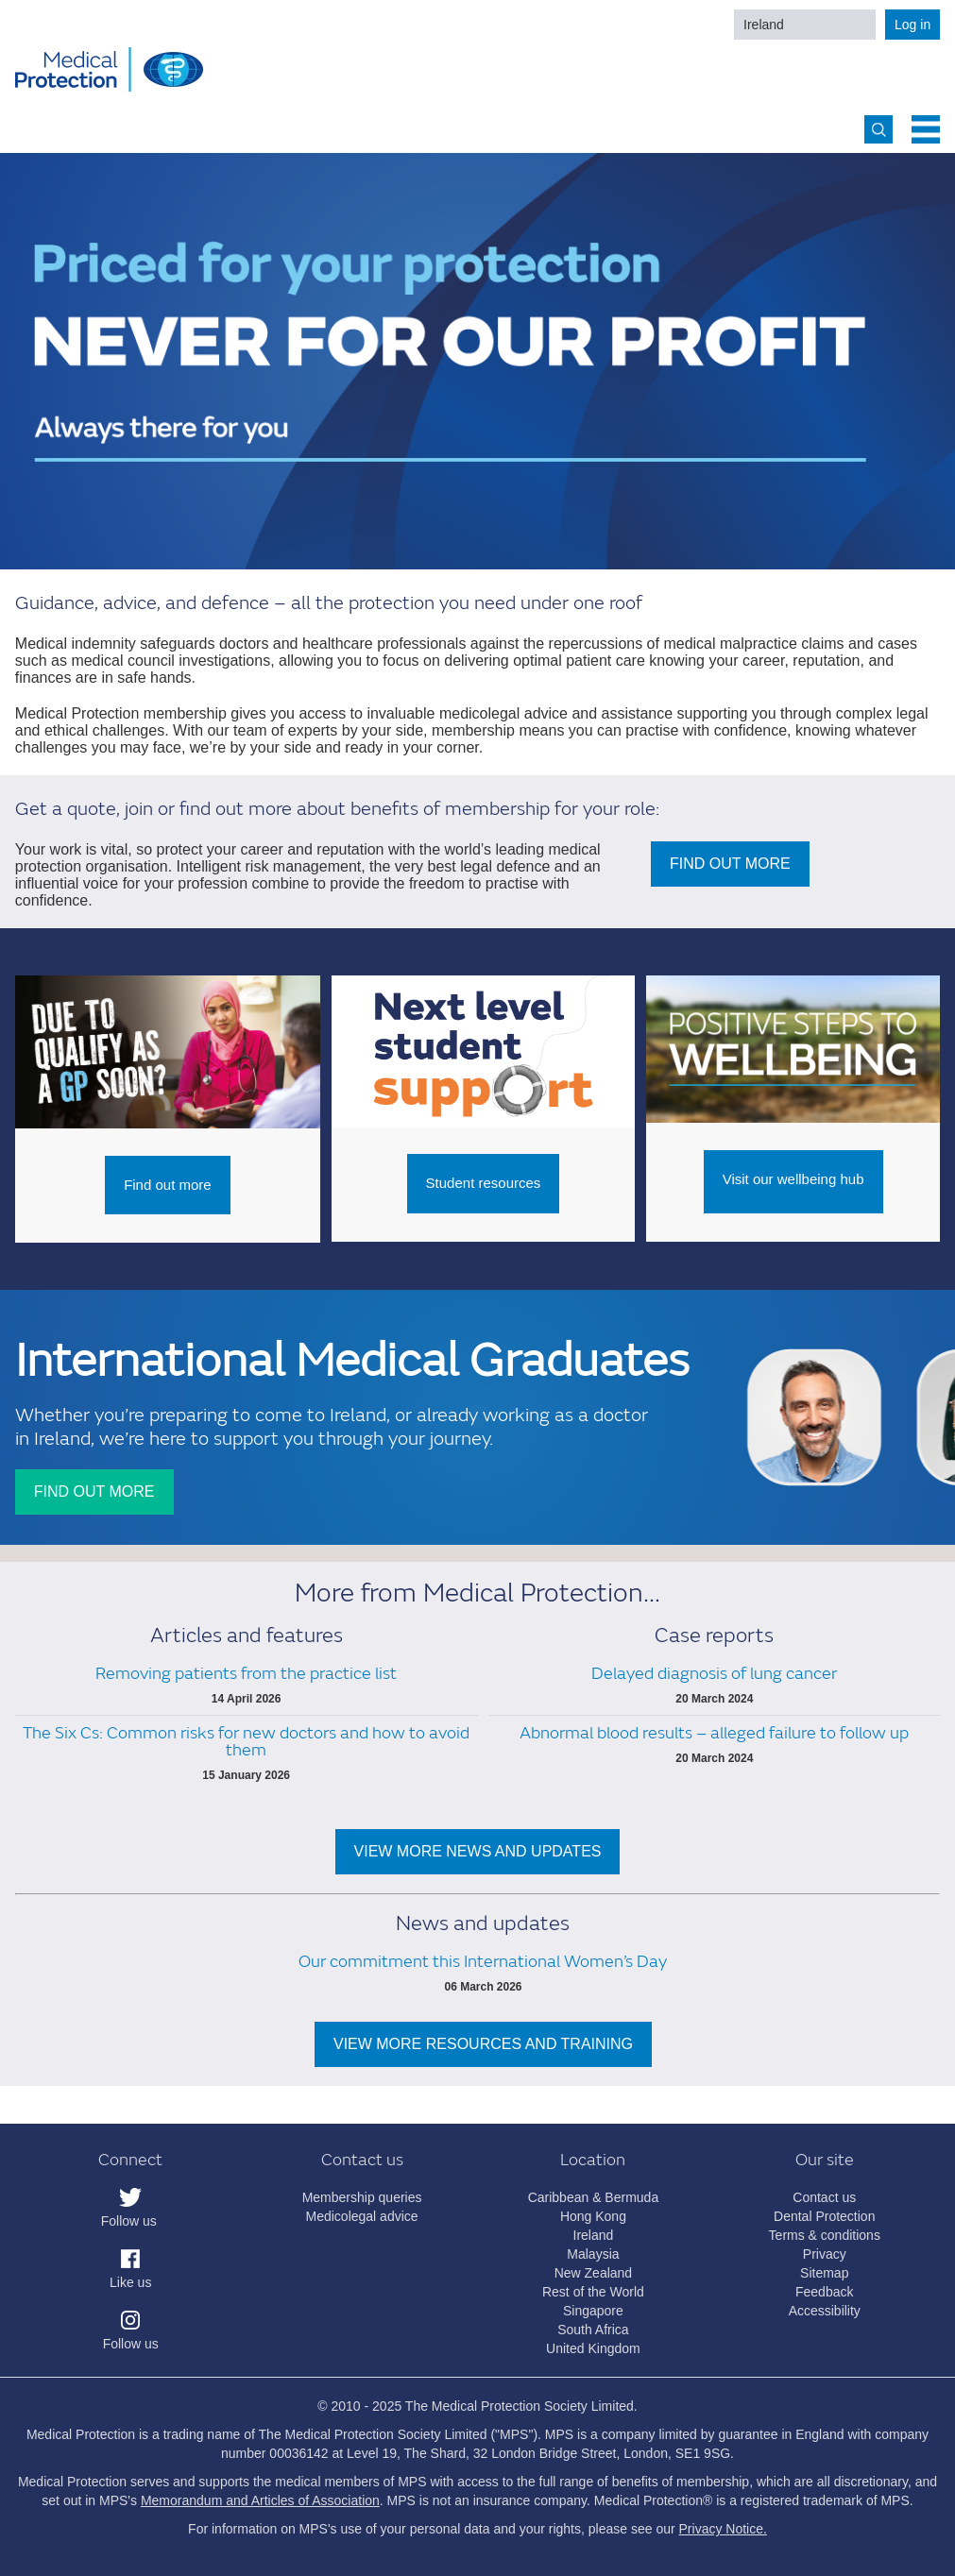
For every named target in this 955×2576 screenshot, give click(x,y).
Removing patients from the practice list (246, 1674)
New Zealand (593, 2272)
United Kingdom (593, 2348)
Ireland (763, 24)
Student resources (483, 1183)
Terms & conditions (824, 2235)
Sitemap (824, 2272)
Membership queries (362, 2197)
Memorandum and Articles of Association (260, 2500)
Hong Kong (593, 2216)
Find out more (168, 1185)
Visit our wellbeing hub (793, 1179)
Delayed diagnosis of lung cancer (714, 1674)
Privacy (824, 2254)
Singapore (593, 2310)
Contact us (824, 2197)
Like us (130, 2282)
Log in (912, 24)
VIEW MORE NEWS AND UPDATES (478, 1851)
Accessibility (825, 2310)
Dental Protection (824, 2216)
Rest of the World (593, 2291)
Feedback (824, 2291)
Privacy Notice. (723, 2528)
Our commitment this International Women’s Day (482, 1962)
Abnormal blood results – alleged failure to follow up (714, 1733)
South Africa (593, 2329)
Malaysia (593, 2254)
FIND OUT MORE (730, 864)
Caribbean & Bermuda (593, 2197)
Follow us (129, 2221)
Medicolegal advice (362, 2216)
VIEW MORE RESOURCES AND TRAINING (483, 2044)
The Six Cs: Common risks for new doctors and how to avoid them (246, 1741)
